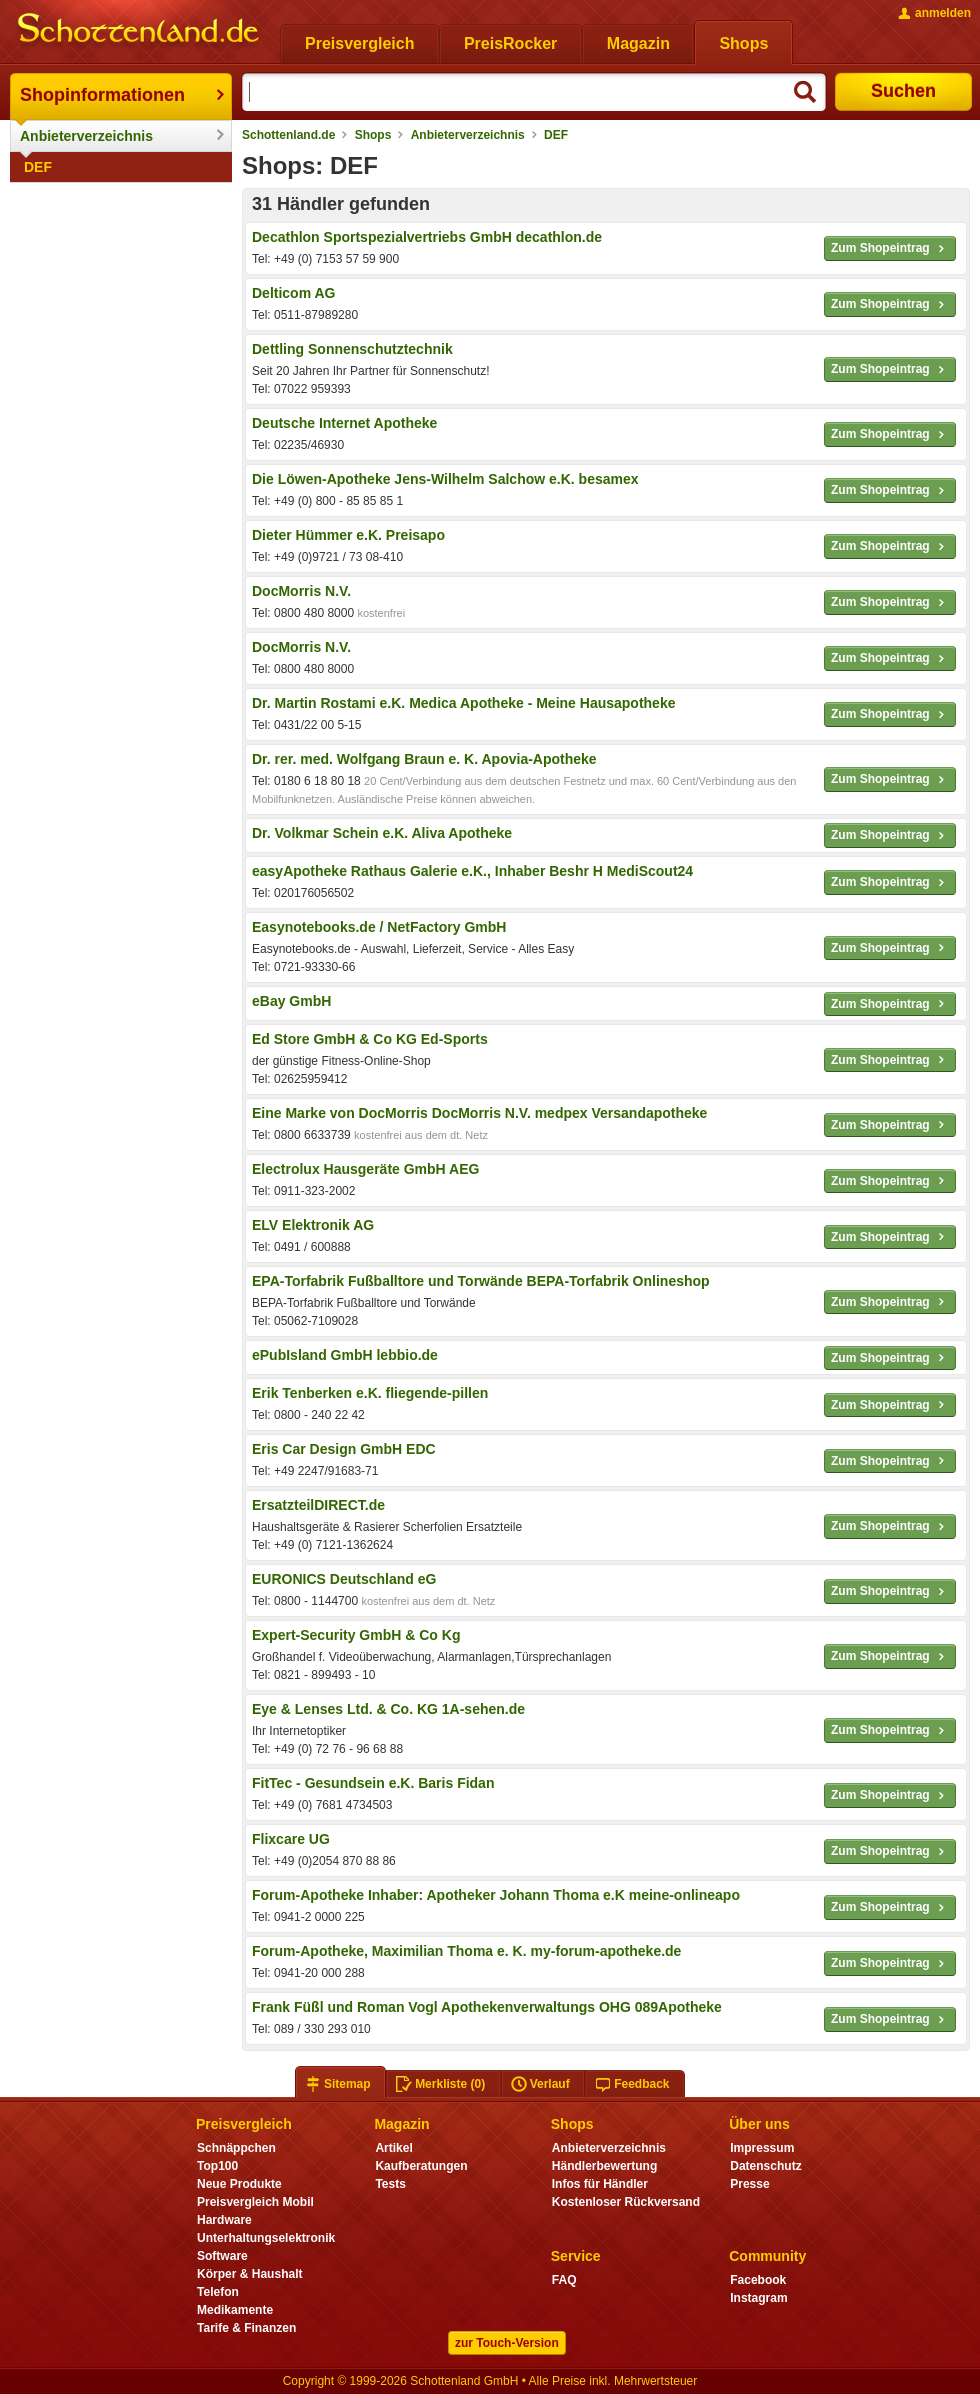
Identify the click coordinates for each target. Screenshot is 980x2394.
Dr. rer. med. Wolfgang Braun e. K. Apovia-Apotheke (424, 759)
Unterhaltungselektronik (266, 2238)
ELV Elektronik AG (313, 1225)
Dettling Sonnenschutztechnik (352, 349)
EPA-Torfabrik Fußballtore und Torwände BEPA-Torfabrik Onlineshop (481, 1281)
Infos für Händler (600, 2184)
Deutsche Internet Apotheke (344, 423)
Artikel (393, 2148)
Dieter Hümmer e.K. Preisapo (348, 535)
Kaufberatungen (421, 2166)
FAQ (564, 2280)
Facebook (758, 2280)
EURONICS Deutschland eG (344, 1579)
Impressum (762, 2148)
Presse (749, 2184)
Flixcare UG (291, 1839)
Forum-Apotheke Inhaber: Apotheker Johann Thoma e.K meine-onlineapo (496, 1895)
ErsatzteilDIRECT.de (318, 1505)
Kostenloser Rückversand (626, 2202)
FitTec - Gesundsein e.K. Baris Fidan (373, 1783)
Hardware (224, 2220)
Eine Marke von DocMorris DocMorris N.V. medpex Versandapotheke (479, 1113)
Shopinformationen (102, 95)
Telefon (218, 2292)
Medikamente (235, 2310)
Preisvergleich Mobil (255, 2202)
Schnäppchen (236, 2148)
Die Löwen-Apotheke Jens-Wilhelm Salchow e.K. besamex (445, 479)
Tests (390, 2184)
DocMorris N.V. (301, 591)
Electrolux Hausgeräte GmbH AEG (365, 1169)
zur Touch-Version (507, 2343)
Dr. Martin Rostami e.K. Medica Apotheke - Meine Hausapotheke (463, 703)
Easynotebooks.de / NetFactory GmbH (379, 927)
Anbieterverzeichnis (86, 136)
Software (222, 2256)
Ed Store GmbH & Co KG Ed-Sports (370, 1039)
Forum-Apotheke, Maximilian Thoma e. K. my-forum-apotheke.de (466, 1951)
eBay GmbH (291, 1001)
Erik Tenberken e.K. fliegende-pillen (370, 1393)
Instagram (758, 2298)
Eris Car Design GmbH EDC (344, 1449)
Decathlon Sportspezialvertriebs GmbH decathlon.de (427, 237)
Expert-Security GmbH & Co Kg (356, 1635)
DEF (38, 167)
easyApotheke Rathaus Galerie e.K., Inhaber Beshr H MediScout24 (472, 871)
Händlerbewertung (604, 2166)
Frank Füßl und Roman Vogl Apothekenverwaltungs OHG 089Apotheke (487, 2007)
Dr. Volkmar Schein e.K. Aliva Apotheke (382, 833)
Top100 (217, 2166)
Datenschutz (765, 2166)
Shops (373, 135)
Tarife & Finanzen (246, 2328)
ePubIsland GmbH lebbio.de (345, 1355)
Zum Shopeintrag (890, 249)
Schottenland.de (288, 135)
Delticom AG (294, 293)
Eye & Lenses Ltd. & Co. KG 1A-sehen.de (388, 1709)
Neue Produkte (239, 2184)
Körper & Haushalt (250, 2274)
